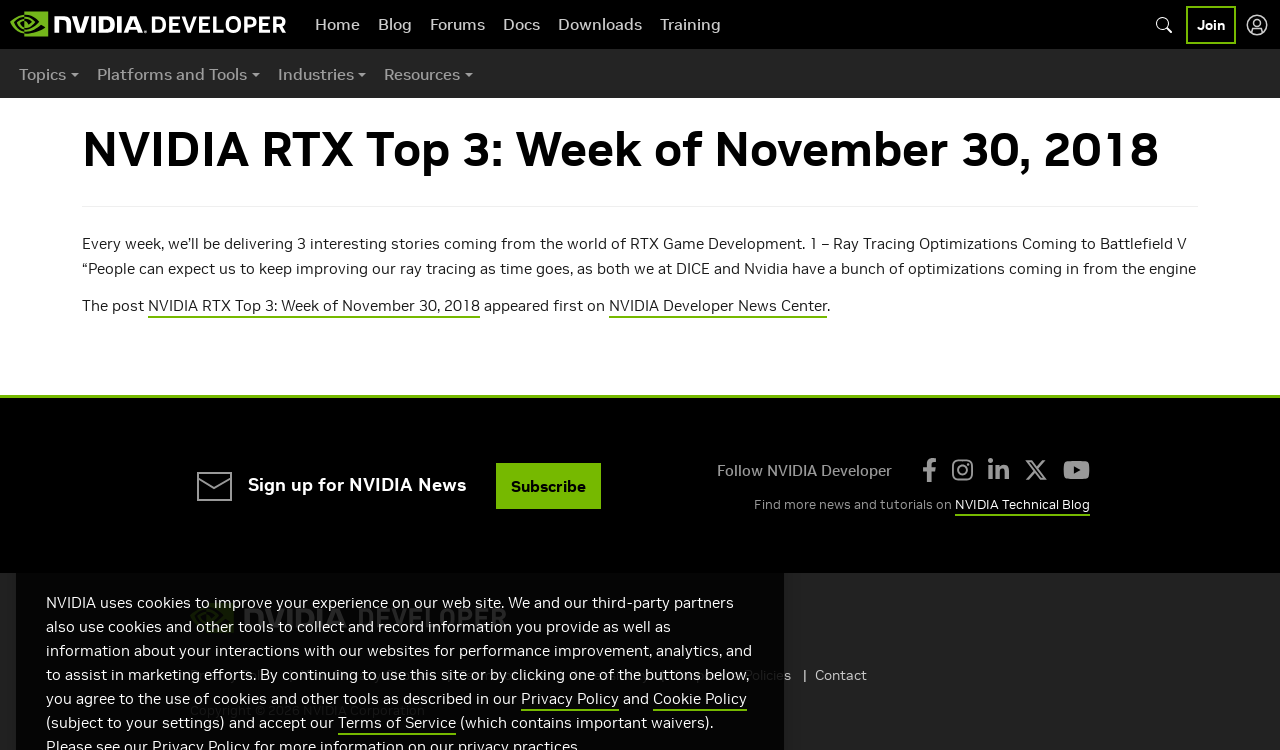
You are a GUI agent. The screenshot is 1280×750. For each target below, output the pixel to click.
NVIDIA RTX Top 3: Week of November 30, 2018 (314, 305)
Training (690, 24)
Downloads (600, 24)
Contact (841, 675)
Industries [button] (316, 74)
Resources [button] (422, 74)
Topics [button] (42, 74)
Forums (457, 24)
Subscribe (548, 486)
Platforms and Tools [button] (172, 74)
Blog (395, 24)
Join (1211, 25)
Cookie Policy (700, 719)
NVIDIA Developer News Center (718, 305)
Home (337, 24)
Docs (521, 24)
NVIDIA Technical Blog (1022, 504)
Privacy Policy (570, 719)
